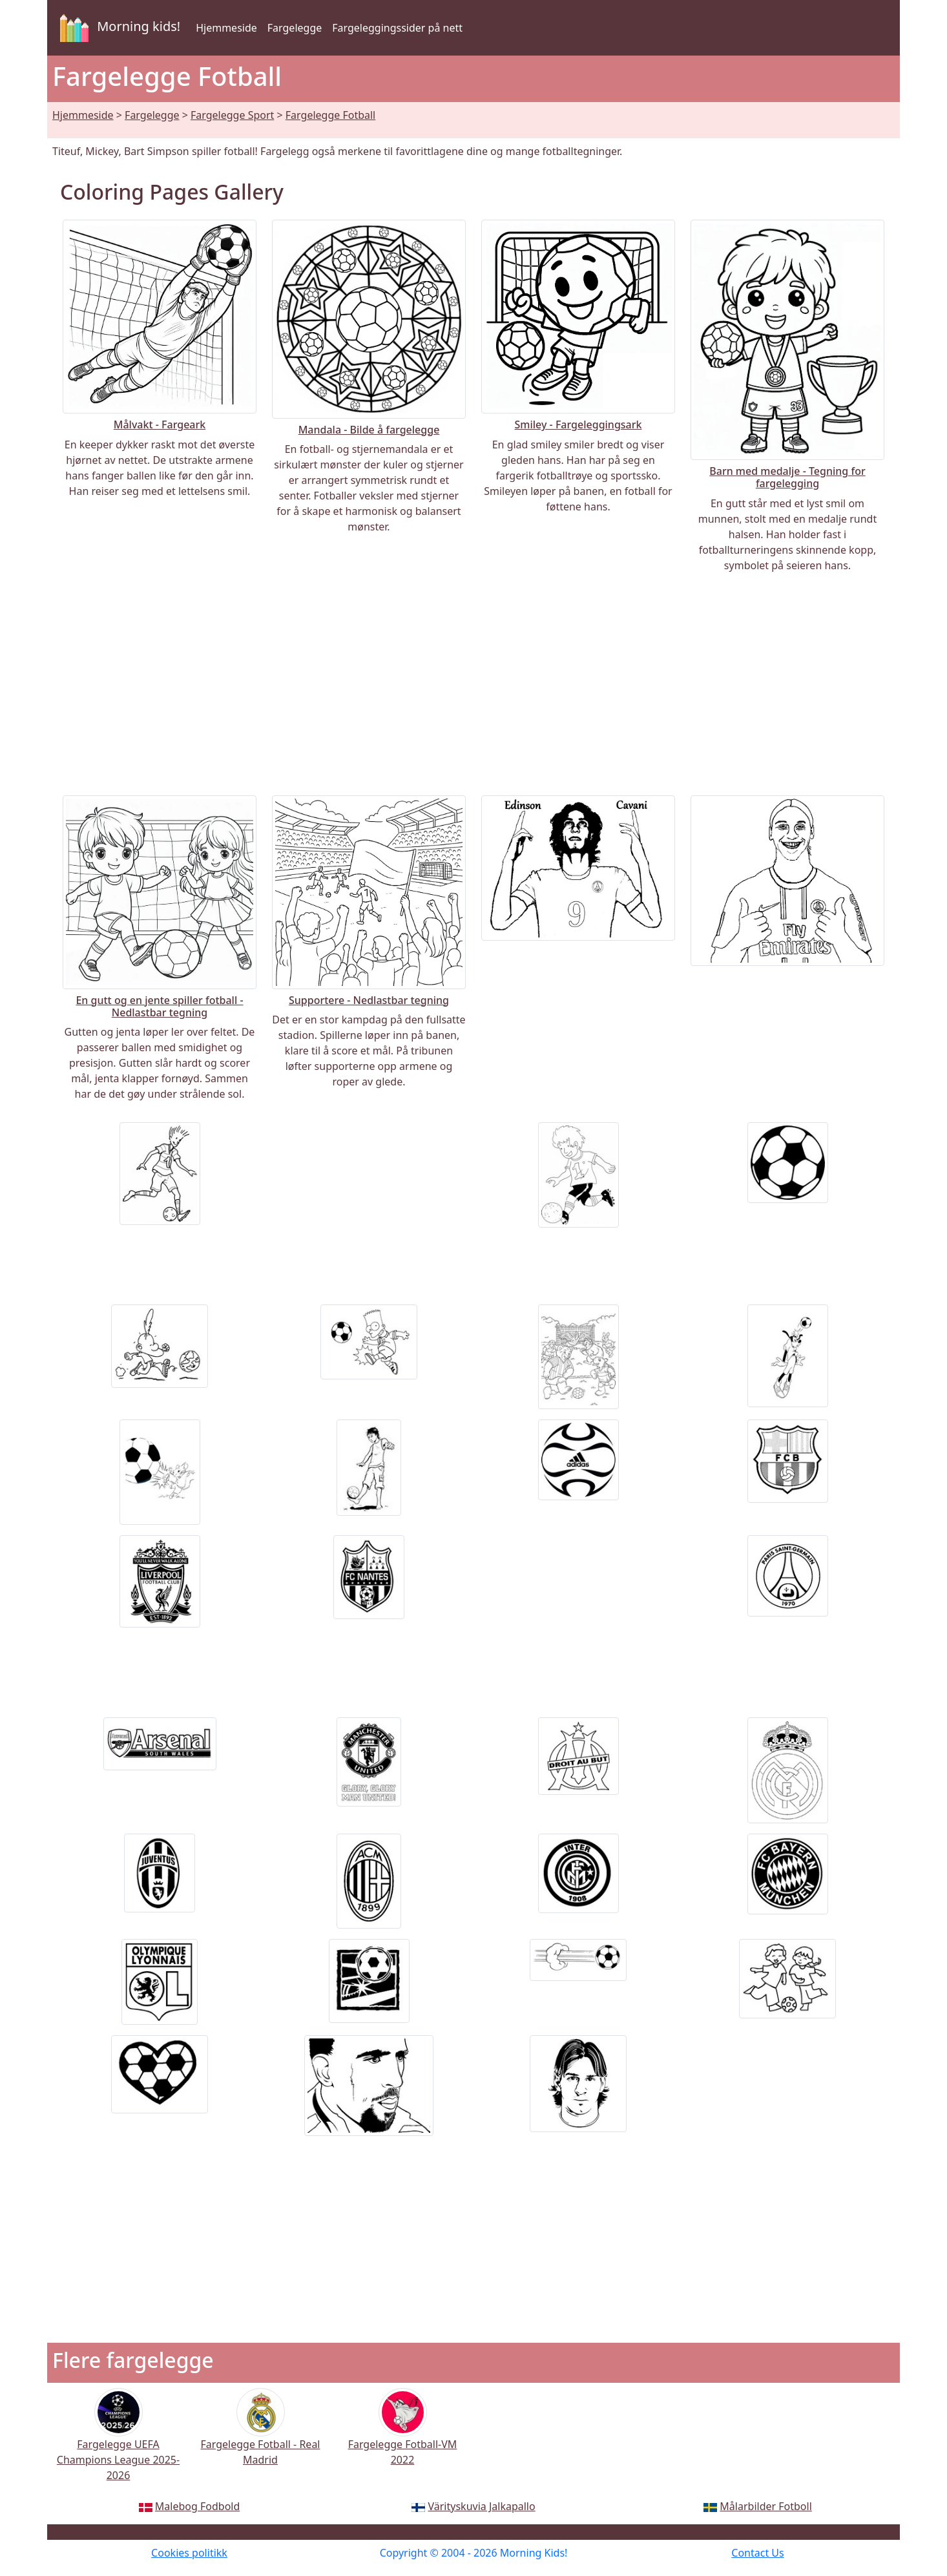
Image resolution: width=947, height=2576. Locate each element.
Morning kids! (117, 27)
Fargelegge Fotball (330, 115)
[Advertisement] (473, 684)
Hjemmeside (226, 28)
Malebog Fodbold (197, 2506)
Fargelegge (294, 28)
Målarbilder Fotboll (765, 2506)
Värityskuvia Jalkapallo (482, 2506)
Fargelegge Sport (232, 115)
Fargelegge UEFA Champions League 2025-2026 (118, 2443)
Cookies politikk (189, 2553)
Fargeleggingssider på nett (397, 28)
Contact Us (757, 2553)
